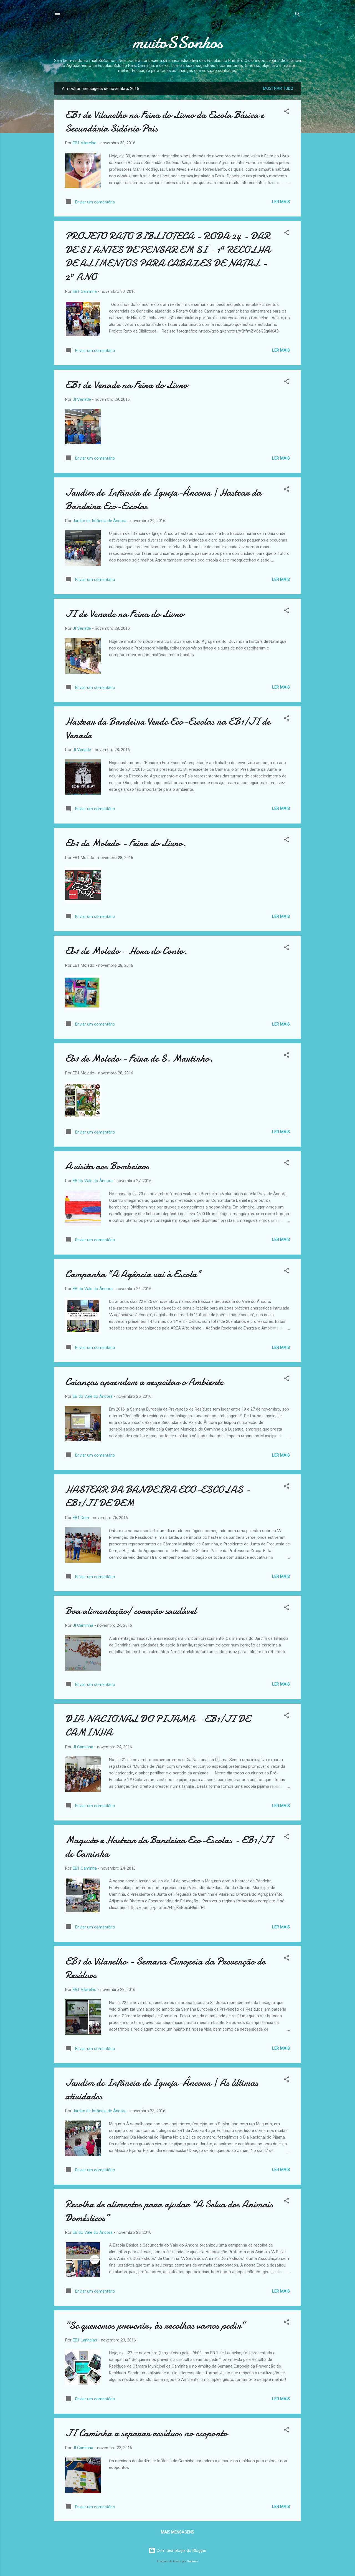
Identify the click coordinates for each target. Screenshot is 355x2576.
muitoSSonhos (178, 42)
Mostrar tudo (278, 88)
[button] (286, 112)
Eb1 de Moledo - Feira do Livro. (125, 843)
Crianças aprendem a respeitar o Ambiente (144, 1382)
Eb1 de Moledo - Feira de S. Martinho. (139, 1058)
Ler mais (281, 201)
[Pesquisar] (297, 15)
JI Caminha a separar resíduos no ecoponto (146, 2433)
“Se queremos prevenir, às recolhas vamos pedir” (155, 2325)
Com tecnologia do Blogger (177, 2550)
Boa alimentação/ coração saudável (130, 1611)
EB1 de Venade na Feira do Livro (126, 385)
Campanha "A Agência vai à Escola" (133, 1274)
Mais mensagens (177, 2532)
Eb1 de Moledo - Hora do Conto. (126, 951)
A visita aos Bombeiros (107, 1166)
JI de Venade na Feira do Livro (124, 614)
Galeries (192, 2561)
